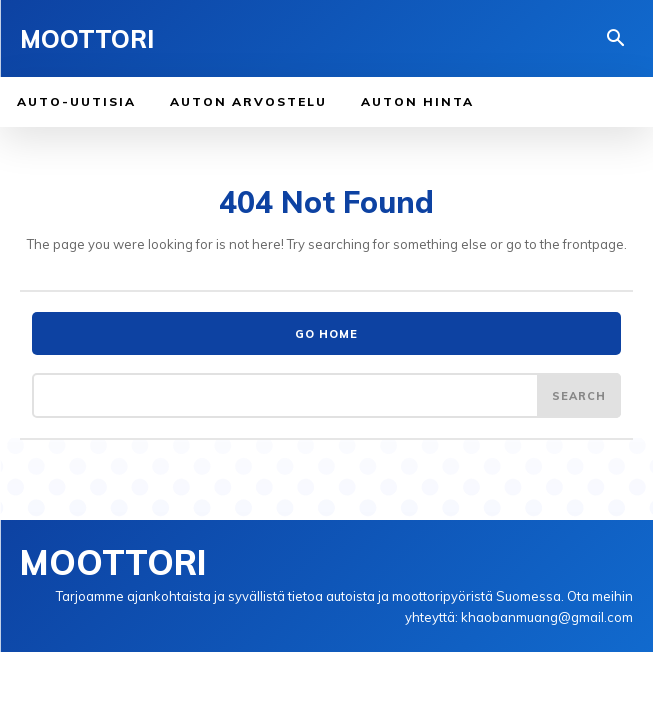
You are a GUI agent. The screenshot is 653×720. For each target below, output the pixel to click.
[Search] (579, 395)
